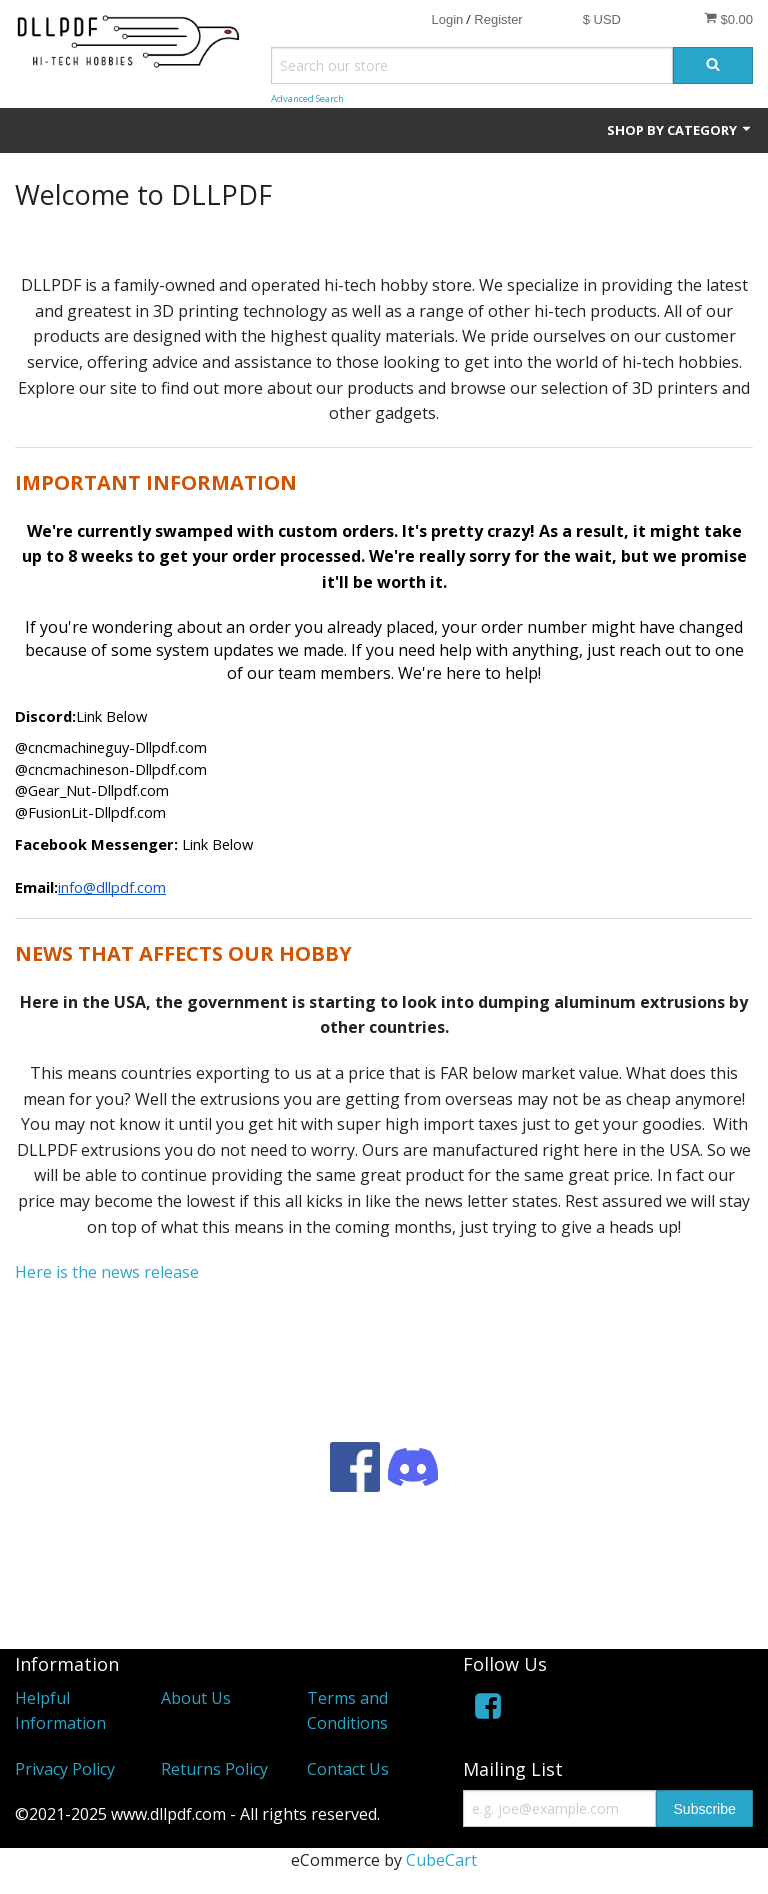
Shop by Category (680, 130)
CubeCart (441, 1860)
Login (447, 19)
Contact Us (348, 1769)
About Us (196, 1698)
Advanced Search (307, 98)
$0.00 (728, 19)
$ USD (602, 19)
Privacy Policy (65, 1769)
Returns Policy (214, 1769)
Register (498, 19)
